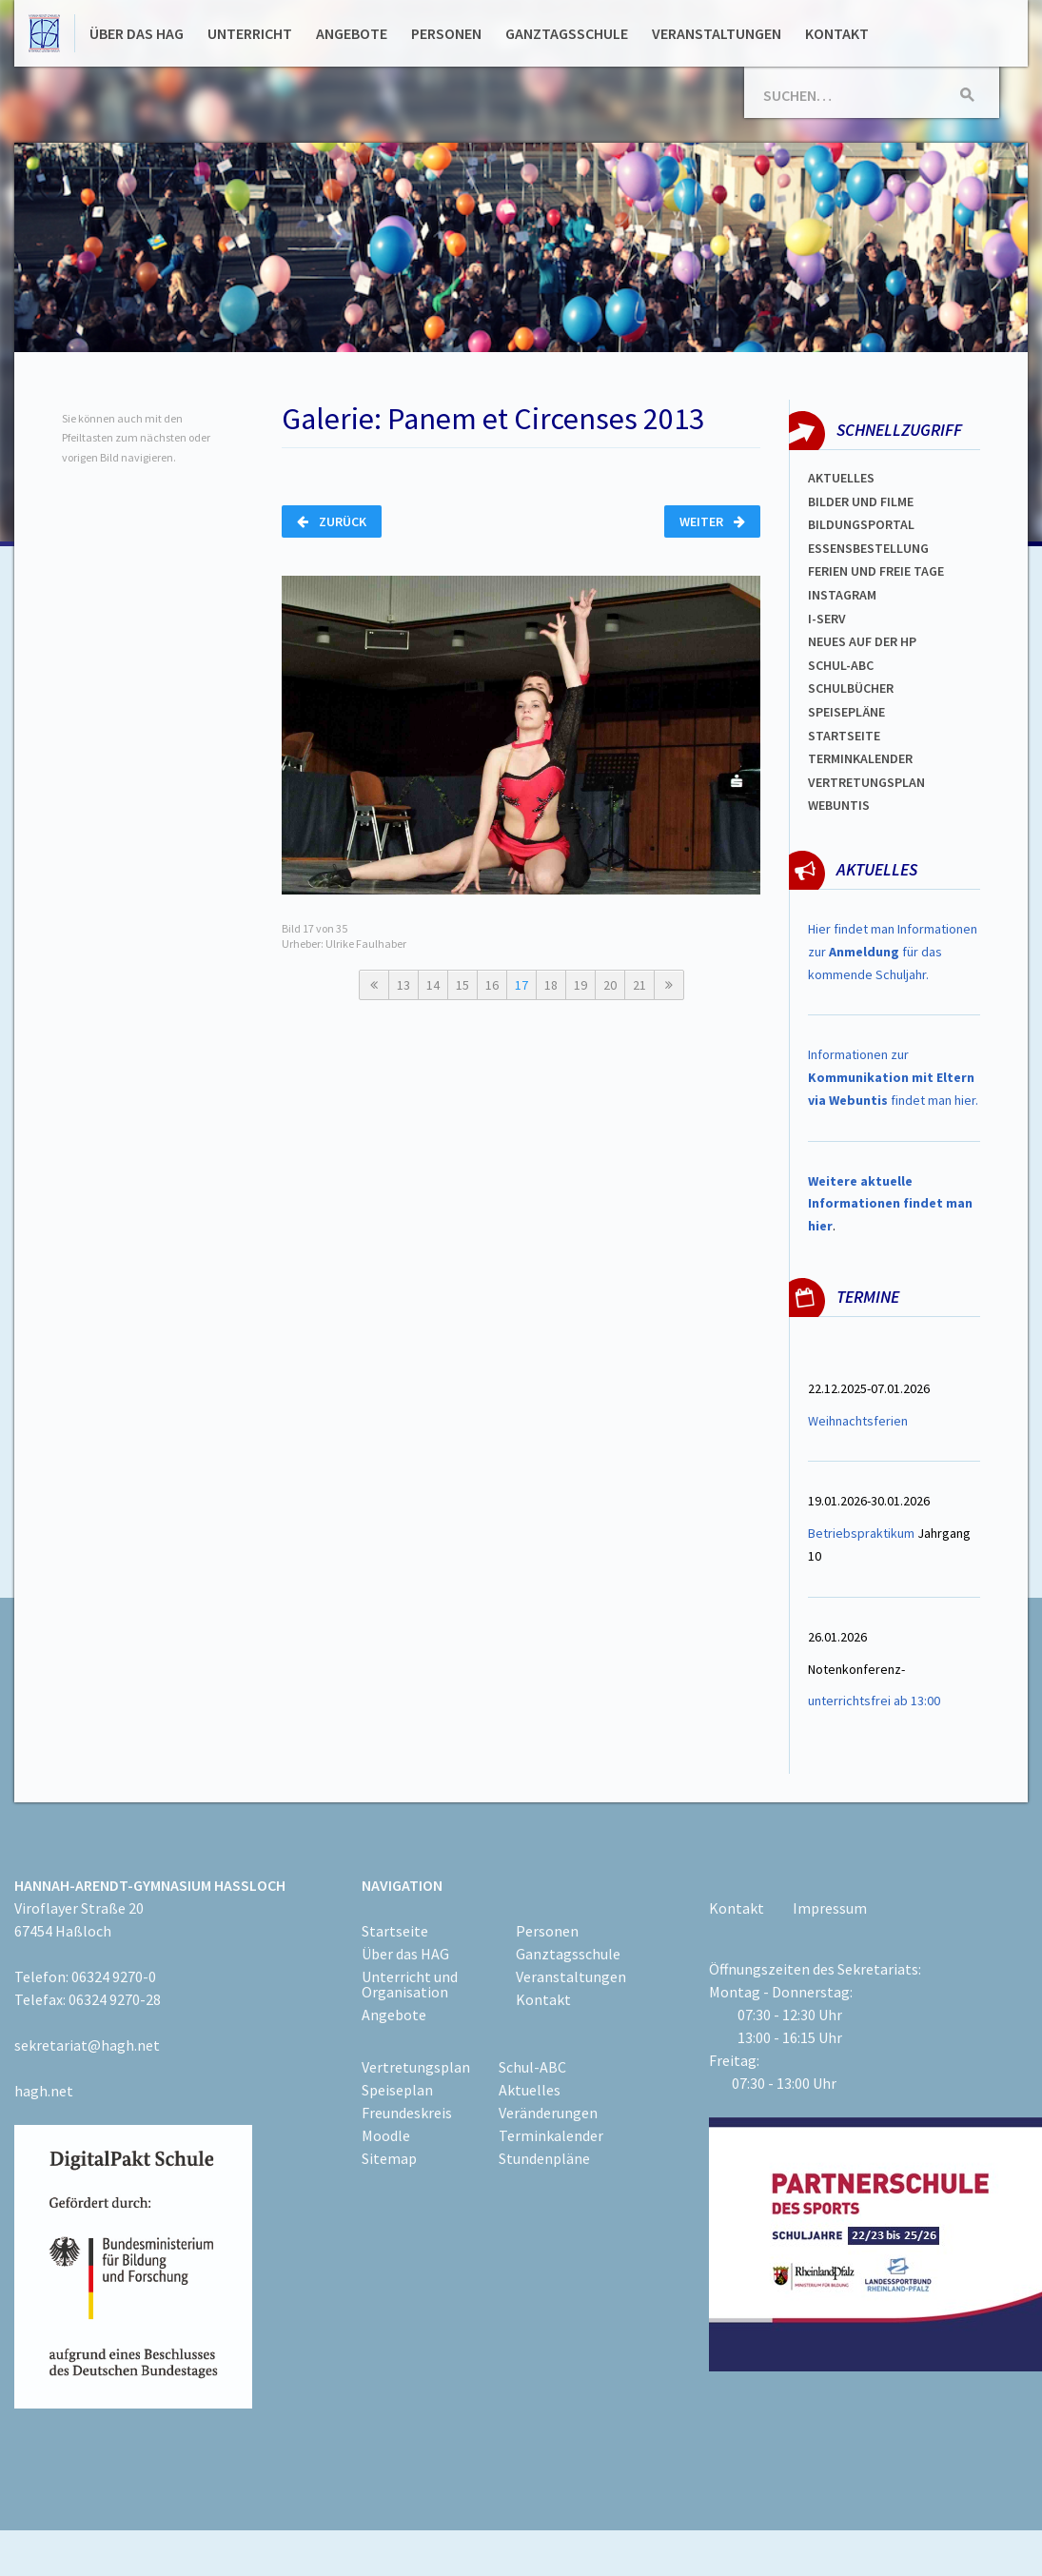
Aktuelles (841, 477)
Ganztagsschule (566, 33)
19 (580, 984)
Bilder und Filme (861, 501)
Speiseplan (397, 2089)
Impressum (830, 1907)
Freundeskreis (407, 2112)
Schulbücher (851, 688)
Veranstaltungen (716, 33)
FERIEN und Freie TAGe (876, 571)
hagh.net (43, 2090)
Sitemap (389, 2158)
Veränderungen (548, 2112)
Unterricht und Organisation (410, 1984)
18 (551, 984)
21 (639, 984)
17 (521, 984)
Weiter (712, 521)
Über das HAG (136, 33)
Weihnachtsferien (858, 1420)
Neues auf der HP (862, 641)
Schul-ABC (532, 2066)
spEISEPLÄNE (846, 711)
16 (492, 984)
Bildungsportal (861, 524)
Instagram (842, 594)
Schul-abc (841, 665)
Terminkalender (860, 758)
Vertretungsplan (866, 782)
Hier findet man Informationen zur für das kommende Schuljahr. (892, 951)
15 (462, 984)
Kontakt (837, 33)
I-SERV (827, 618)
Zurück (331, 521)
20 (610, 984)
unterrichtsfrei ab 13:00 (874, 1700)
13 (403, 984)
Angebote (351, 33)
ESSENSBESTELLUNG (868, 548)
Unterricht (249, 33)
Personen (446, 33)
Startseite (844, 735)
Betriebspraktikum (861, 1533)
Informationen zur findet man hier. (893, 1077)
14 (433, 984)
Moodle (386, 2135)
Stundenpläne (544, 2158)
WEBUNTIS (839, 805)
